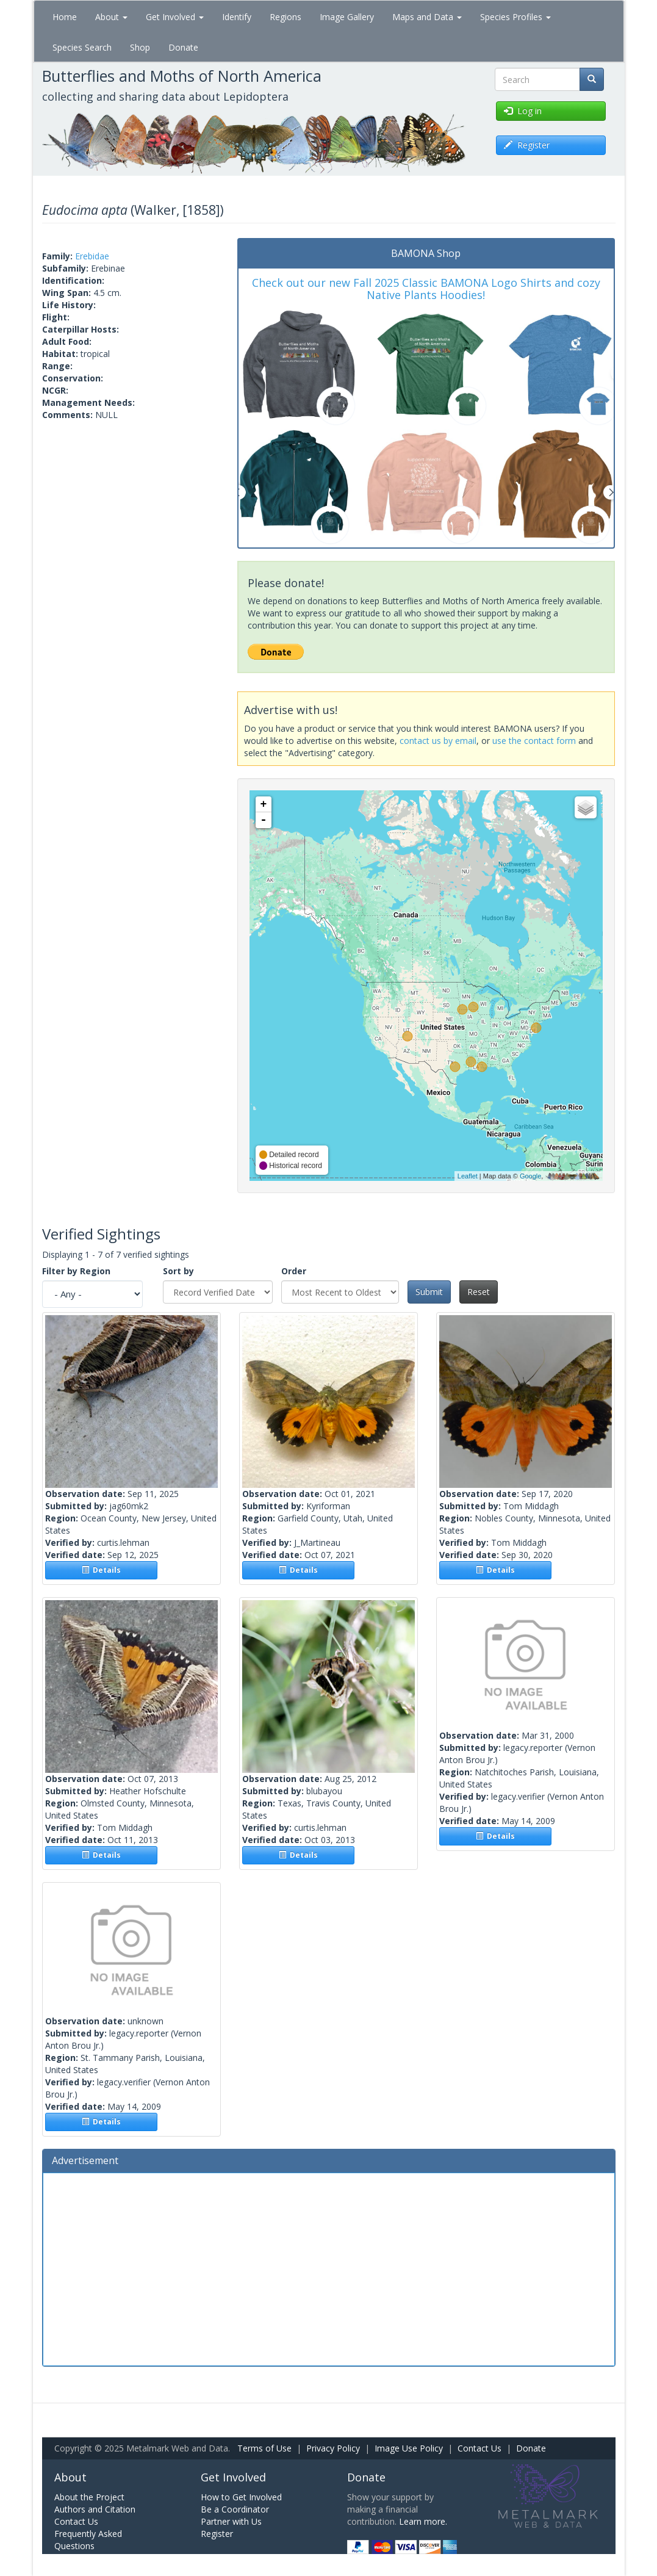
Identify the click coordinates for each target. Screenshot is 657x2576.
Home (64, 17)
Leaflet (468, 1176)
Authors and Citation (94, 2509)
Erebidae (92, 256)
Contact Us (479, 2448)
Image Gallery (347, 17)
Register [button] (527, 145)
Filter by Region (76, 1271)
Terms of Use (264, 2448)
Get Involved (175, 17)
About (111, 17)
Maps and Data (427, 17)
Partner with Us (231, 2521)
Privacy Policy (333, 2448)
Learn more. (423, 2521)
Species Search (82, 47)
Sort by (178, 1271)
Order (293, 1271)
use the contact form (534, 740)
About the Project (89, 2497)
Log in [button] (523, 111)
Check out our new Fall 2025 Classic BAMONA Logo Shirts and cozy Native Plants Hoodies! (426, 288)
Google (530, 1176)
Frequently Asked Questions (88, 2540)
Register (217, 2533)
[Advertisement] (328, 2267)
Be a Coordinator (235, 2509)
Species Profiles (515, 17)
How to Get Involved (241, 2497)
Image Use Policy (409, 2448)
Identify (236, 17)
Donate (183, 47)
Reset (478, 1291)
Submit (429, 1291)
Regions (285, 17)
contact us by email (438, 740)
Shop (140, 47)
